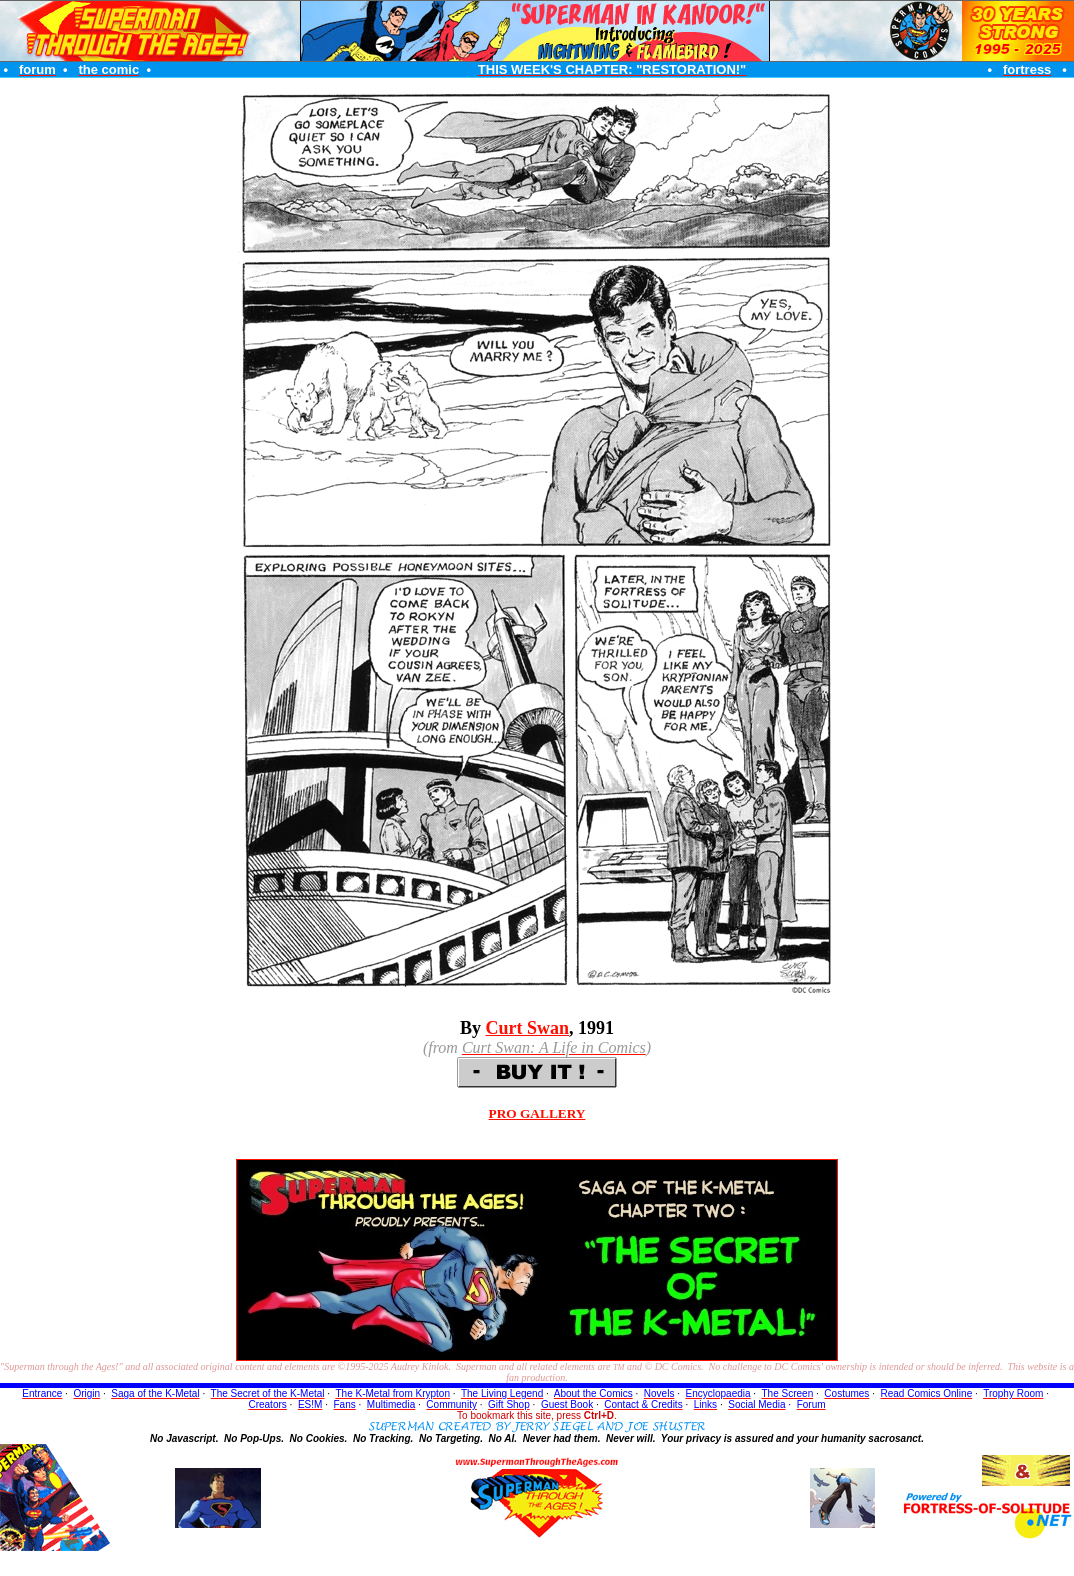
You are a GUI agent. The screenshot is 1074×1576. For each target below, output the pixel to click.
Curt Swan (528, 1028)
